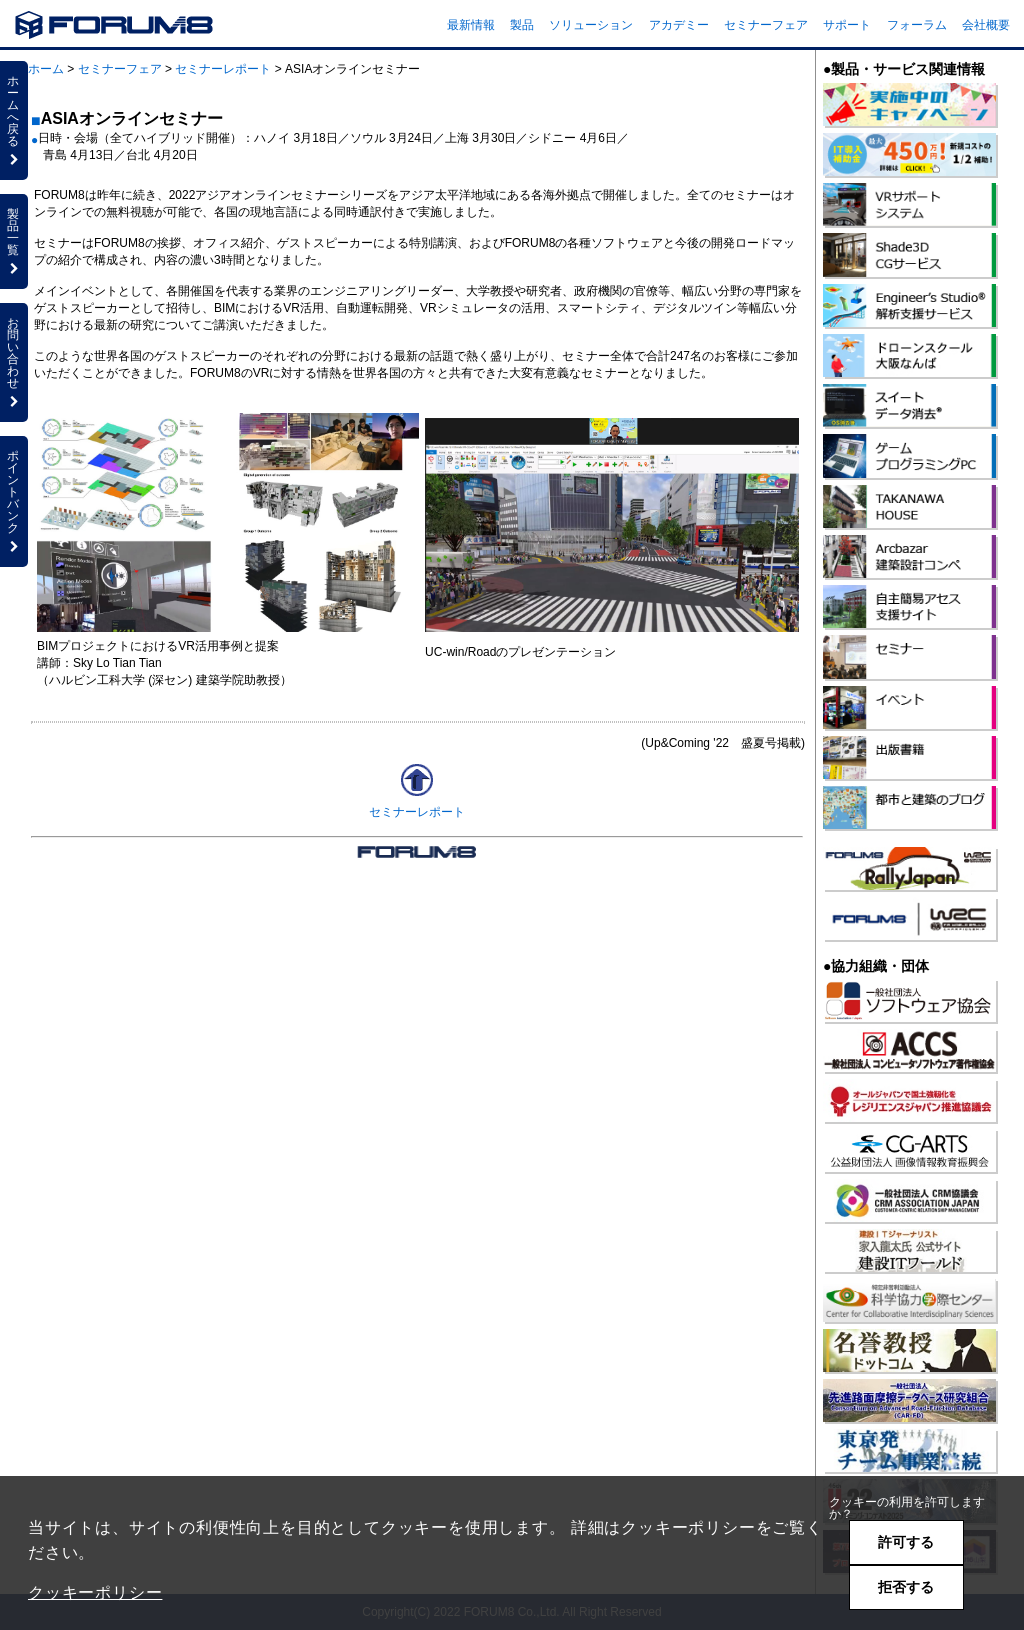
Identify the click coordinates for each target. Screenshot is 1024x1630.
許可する (906, 1542)
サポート (847, 25)
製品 (522, 25)
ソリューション (591, 25)
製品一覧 (14, 241)
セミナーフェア (766, 25)
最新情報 (471, 25)
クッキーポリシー (95, 1592)
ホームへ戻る (14, 120)
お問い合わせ (14, 362)
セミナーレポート (223, 69)
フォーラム (917, 25)
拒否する (906, 1587)
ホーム (46, 69)
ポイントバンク (14, 501)
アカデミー (679, 25)
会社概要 (986, 25)
